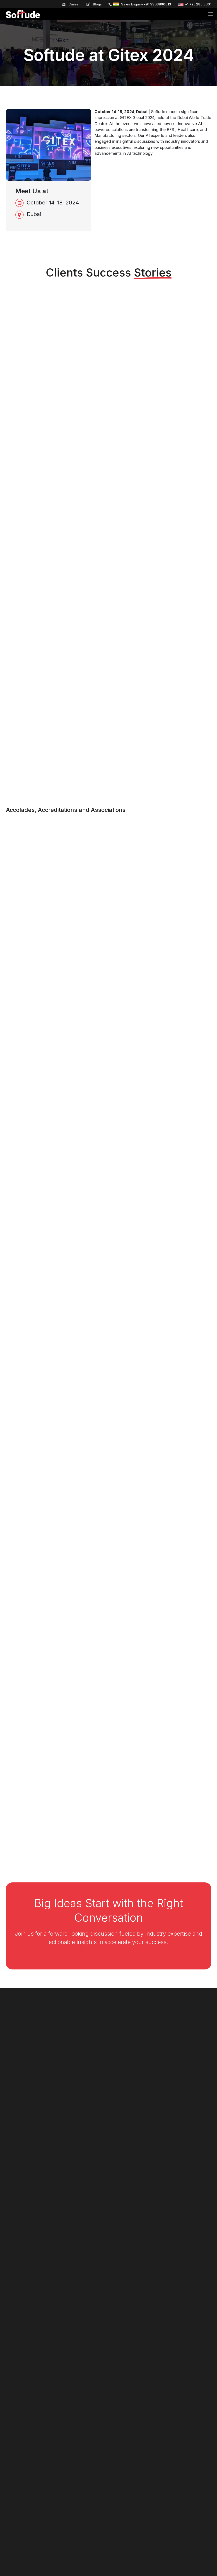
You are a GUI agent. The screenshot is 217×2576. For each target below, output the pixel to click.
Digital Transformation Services (134, 1280)
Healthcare (14, 1371)
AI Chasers (14, 1319)
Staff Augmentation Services (131, 1309)
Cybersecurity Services (128, 1251)
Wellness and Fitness (21, 1379)
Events (11, 1273)
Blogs (94, 4)
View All (47, 764)
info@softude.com (135, 1358)
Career (71, 4)
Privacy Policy (87, 1499)
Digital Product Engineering (131, 1273)
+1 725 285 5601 (198, 4)
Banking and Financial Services (29, 1350)
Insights (11, 1311)
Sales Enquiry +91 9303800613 (146, 4)
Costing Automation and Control (29, 1304)
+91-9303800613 (134, 1351)
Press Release (16, 1424)
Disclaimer (132, 1499)
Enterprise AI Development (130, 1288)
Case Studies (15, 1417)
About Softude (16, 1251)
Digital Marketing (123, 1266)
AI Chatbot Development (129, 1258)
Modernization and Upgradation (134, 1302)
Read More (21, 409)
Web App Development (128, 1317)
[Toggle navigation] (211, 14)
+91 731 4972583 (135, 1345)
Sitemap (111, 1499)
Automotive (14, 1342)
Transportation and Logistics (26, 1386)
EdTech (11, 1357)
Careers (12, 1258)
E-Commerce (15, 1364)
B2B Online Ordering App (24, 1297)
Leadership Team (19, 1266)
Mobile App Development (130, 1295)
